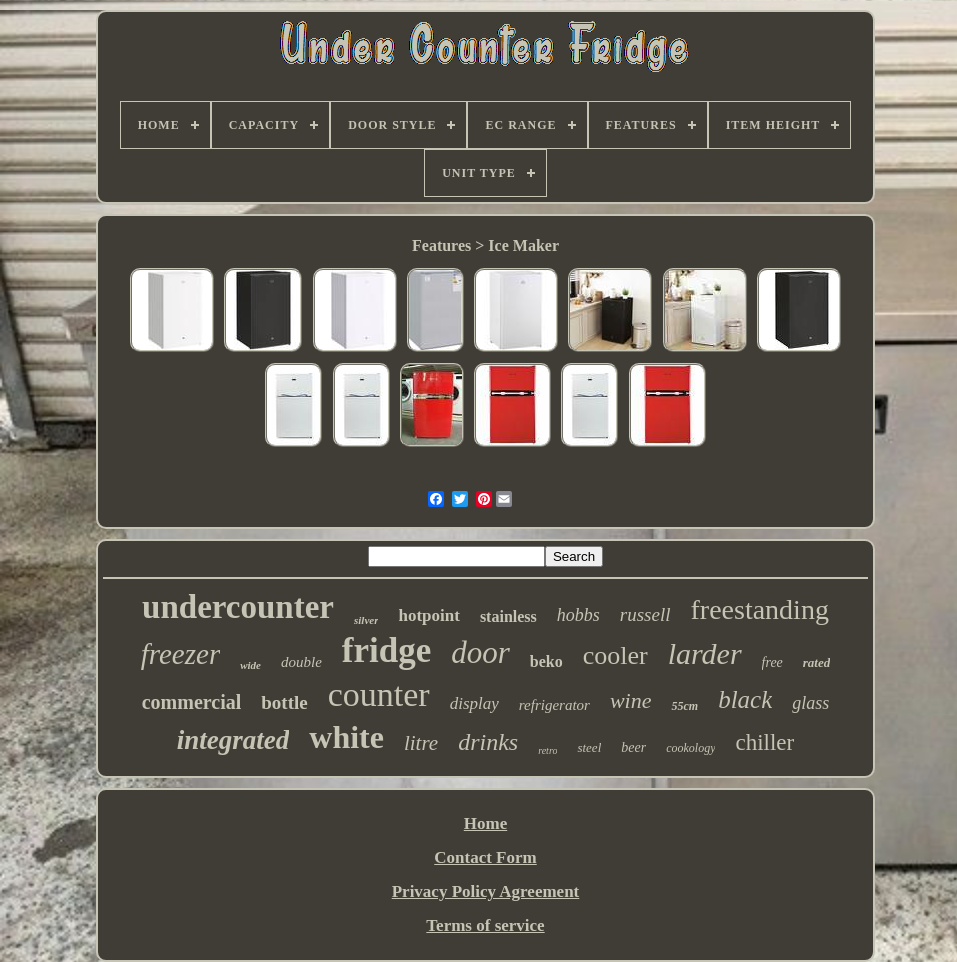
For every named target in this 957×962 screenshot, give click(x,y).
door (480, 652)
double (301, 662)
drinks (488, 742)
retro (547, 750)
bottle (284, 702)
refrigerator (554, 705)
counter (379, 694)
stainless (508, 616)
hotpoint (428, 615)
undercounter (238, 607)
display (474, 703)
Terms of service (485, 925)
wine (631, 700)
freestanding (760, 609)
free (772, 662)
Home (485, 823)
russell (645, 614)
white (346, 737)
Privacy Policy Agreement (486, 891)
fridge (386, 650)
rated (816, 662)
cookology (690, 748)
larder (705, 653)
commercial (192, 702)
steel (589, 747)
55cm (684, 706)
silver (366, 620)
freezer (180, 654)
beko (546, 661)
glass (810, 703)
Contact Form (485, 857)
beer (633, 747)
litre (421, 743)
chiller (764, 742)
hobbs (578, 615)
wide (250, 665)
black (745, 699)
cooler (615, 655)
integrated (233, 740)
